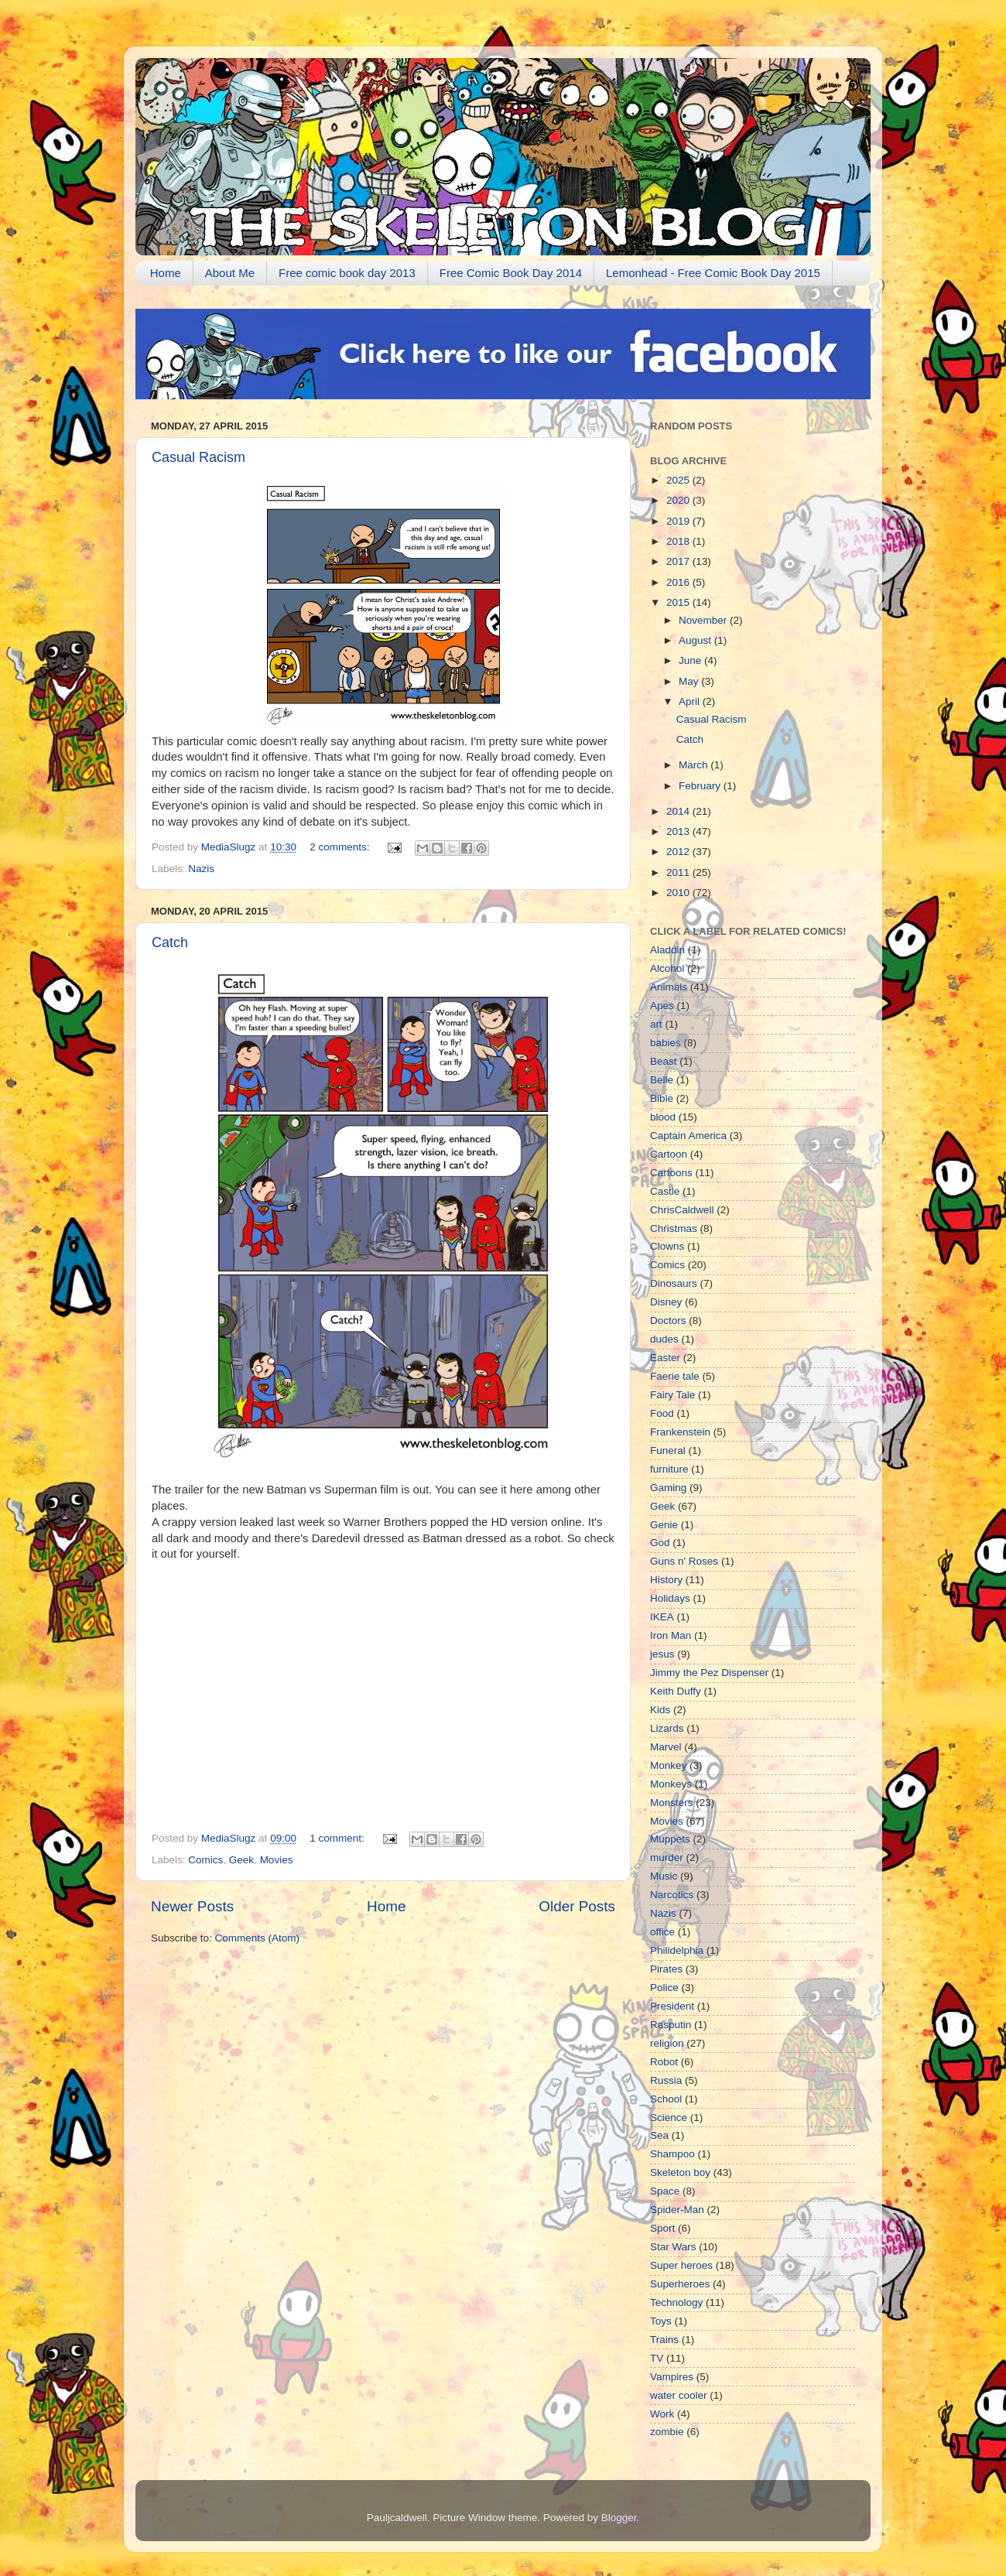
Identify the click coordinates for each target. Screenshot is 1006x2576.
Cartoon (668, 1154)
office (662, 1932)
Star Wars (673, 2247)
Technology (676, 2302)
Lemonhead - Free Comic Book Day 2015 (713, 272)
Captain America (688, 1135)
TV (656, 2358)
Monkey (668, 1765)
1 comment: (338, 1838)
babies (665, 1043)
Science (668, 2117)
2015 (679, 602)
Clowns (667, 1246)
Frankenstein (680, 1432)
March (694, 765)
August (696, 640)
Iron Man (670, 1635)
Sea (659, 2135)
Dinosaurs (673, 1283)
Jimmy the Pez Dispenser (709, 1672)
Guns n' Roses (684, 1561)
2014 (679, 811)
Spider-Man (677, 2209)
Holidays (670, 1598)
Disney (666, 1302)
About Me (230, 272)
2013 (679, 831)
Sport (662, 2228)
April (691, 701)
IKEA (662, 1617)
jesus (662, 1654)
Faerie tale (675, 1376)
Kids (660, 1710)
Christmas (673, 1228)
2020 (679, 500)
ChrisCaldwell (682, 1210)
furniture (669, 1469)
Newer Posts (192, 1906)
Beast (663, 1061)
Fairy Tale (672, 1395)
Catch (170, 942)
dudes (664, 1339)
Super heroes (681, 2265)
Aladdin (667, 950)
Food (662, 1413)
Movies (276, 1860)
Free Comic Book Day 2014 (511, 272)
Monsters (671, 1802)
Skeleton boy (680, 2172)
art (656, 1024)
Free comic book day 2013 (347, 272)
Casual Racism (198, 457)
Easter (665, 1357)
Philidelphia (676, 1950)
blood (663, 1117)
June (691, 660)
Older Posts (577, 1906)
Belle (661, 1080)
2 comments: (341, 847)
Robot (664, 2062)
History (666, 1580)
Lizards (667, 1728)
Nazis (201, 868)
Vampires (671, 2377)
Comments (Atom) (257, 1938)
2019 (679, 521)
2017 (679, 561)
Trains (664, 2339)
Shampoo (672, 2154)
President (672, 2006)
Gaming (668, 1487)
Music (663, 1876)
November (704, 620)
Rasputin (670, 2024)
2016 (679, 582)
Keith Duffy (675, 1691)
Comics (205, 1860)
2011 (679, 872)
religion (667, 2043)
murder (666, 1857)
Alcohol (667, 968)
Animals (668, 987)
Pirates (666, 1969)
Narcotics (671, 1894)
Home (165, 272)
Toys (661, 2321)
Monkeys (671, 1784)
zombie (667, 2431)
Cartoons (671, 1173)
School (666, 2099)
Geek (241, 1860)
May (690, 681)
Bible (661, 1098)
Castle (664, 1191)
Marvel (666, 1747)
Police (664, 1987)
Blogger (619, 2517)
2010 (679, 892)
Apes (662, 1005)
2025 (679, 480)
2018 (679, 541)
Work (662, 2414)
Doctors (668, 1320)
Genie (664, 1525)
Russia (666, 2080)
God (660, 1542)
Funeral (668, 1450)
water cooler (678, 2395)
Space (664, 2191)
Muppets (670, 1839)
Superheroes (680, 2284)
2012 (679, 851)
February (701, 786)
